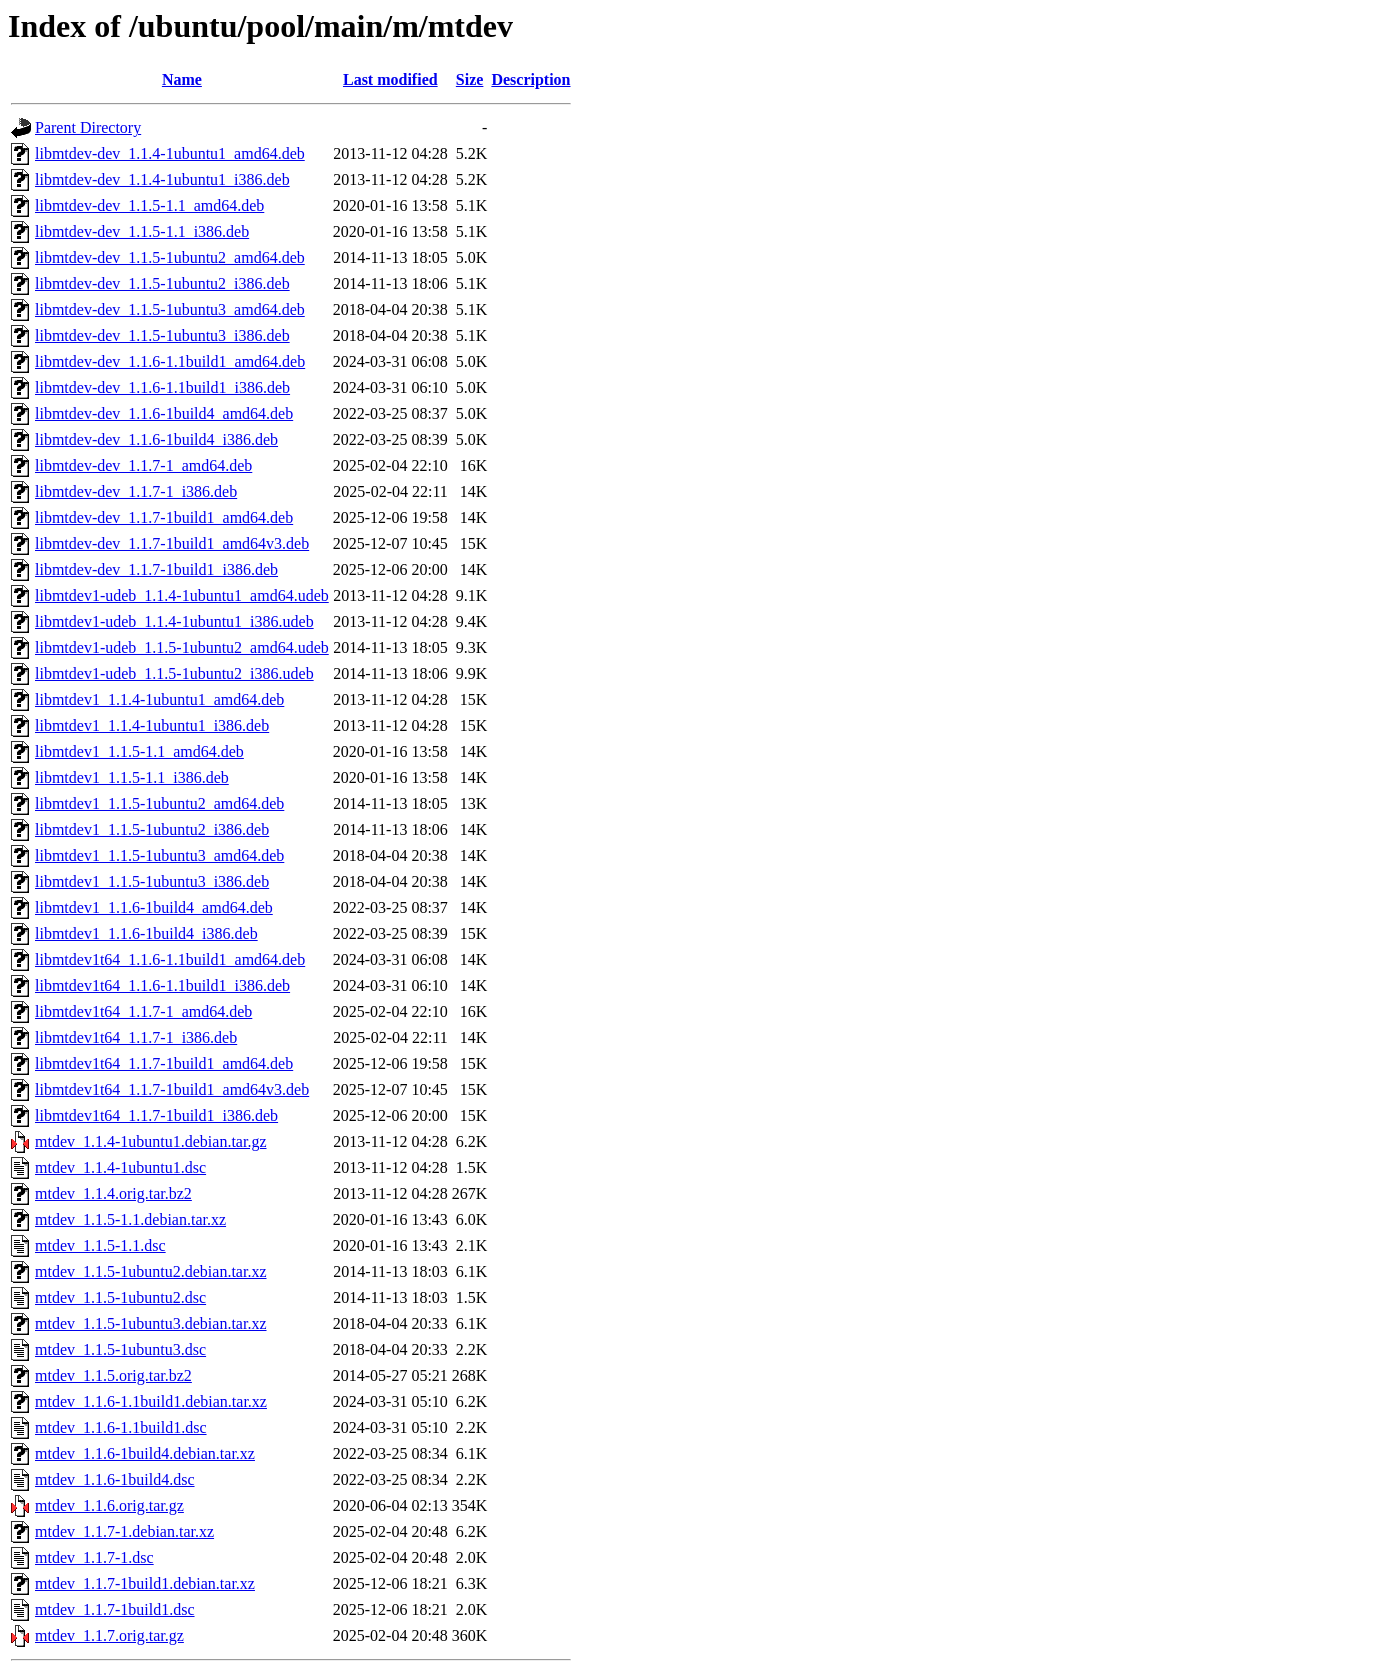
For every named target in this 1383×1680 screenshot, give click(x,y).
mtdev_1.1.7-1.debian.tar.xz (124, 1531)
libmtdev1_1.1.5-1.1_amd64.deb (139, 751)
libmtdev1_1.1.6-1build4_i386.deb (146, 933)
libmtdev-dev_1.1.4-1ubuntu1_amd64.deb (170, 153)
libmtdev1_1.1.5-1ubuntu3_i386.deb (152, 881)
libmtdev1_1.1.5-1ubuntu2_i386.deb (152, 829)
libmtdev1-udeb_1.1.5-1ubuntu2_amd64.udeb (182, 647)
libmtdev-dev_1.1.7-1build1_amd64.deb (164, 517)
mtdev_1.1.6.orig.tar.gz (109, 1505)
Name (182, 79)
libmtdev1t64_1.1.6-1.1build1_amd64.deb (170, 959)
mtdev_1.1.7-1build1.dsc (115, 1609)
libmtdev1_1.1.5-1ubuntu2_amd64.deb (159, 803)
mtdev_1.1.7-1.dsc (94, 1557)
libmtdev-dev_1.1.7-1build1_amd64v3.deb (172, 543)
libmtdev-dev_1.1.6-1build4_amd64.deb (164, 413)
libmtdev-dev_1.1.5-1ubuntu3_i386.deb (162, 335)
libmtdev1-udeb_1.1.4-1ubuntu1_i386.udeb (174, 621)
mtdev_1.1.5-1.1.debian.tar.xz (130, 1219)
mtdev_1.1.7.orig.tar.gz (109, 1635)
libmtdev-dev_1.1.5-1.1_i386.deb (142, 231)
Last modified (390, 79)
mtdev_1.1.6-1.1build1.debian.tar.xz (151, 1401)
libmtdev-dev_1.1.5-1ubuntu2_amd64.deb (170, 257)
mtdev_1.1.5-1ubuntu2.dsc (120, 1297)
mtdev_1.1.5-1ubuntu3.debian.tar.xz (151, 1323)
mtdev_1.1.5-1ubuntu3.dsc (120, 1349)
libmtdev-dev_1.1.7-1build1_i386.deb (156, 569)
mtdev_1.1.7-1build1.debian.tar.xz (145, 1583)
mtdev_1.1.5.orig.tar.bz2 (113, 1375)
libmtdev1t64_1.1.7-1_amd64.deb (143, 1011)
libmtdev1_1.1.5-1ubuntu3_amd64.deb (159, 855)
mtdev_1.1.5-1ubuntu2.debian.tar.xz (151, 1271)
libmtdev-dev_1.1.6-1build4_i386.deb (156, 439)
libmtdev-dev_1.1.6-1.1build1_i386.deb (162, 387)
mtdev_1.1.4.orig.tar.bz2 (113, 1193)
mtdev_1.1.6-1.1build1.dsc (121, 1427)
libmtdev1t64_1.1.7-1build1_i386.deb (156, 1115)
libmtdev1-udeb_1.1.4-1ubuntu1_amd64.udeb (182, 595)
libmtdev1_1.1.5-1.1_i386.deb (132, 777)
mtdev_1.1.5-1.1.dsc (100, 1245)
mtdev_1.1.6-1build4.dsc (115, 1479)
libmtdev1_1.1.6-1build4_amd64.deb (154, 907)
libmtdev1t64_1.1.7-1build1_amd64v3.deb (172, 1089)
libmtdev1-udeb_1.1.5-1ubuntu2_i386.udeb (174, 673)
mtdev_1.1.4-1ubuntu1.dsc (120, 1167)
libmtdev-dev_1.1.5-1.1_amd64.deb (149, 205)
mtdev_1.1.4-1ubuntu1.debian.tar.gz (151, 1141)
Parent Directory (88, 127)
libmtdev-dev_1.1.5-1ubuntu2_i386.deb (162, 283)
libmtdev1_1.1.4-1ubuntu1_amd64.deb (159, 699)
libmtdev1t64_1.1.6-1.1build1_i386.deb (162, 985)
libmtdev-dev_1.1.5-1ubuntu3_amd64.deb (170, 309)
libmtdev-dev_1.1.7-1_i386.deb (136, 491)
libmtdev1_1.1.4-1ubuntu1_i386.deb (152, 725)
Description (530, 79)
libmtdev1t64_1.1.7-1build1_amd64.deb (164, 1063)
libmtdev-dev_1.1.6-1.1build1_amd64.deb (170, 361)
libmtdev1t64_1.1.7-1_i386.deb (136, 1037)
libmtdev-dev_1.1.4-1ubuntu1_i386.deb (162, 179)
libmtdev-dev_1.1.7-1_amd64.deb (143, 465)
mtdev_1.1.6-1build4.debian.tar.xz (145, 1453)
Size (470, 79)
